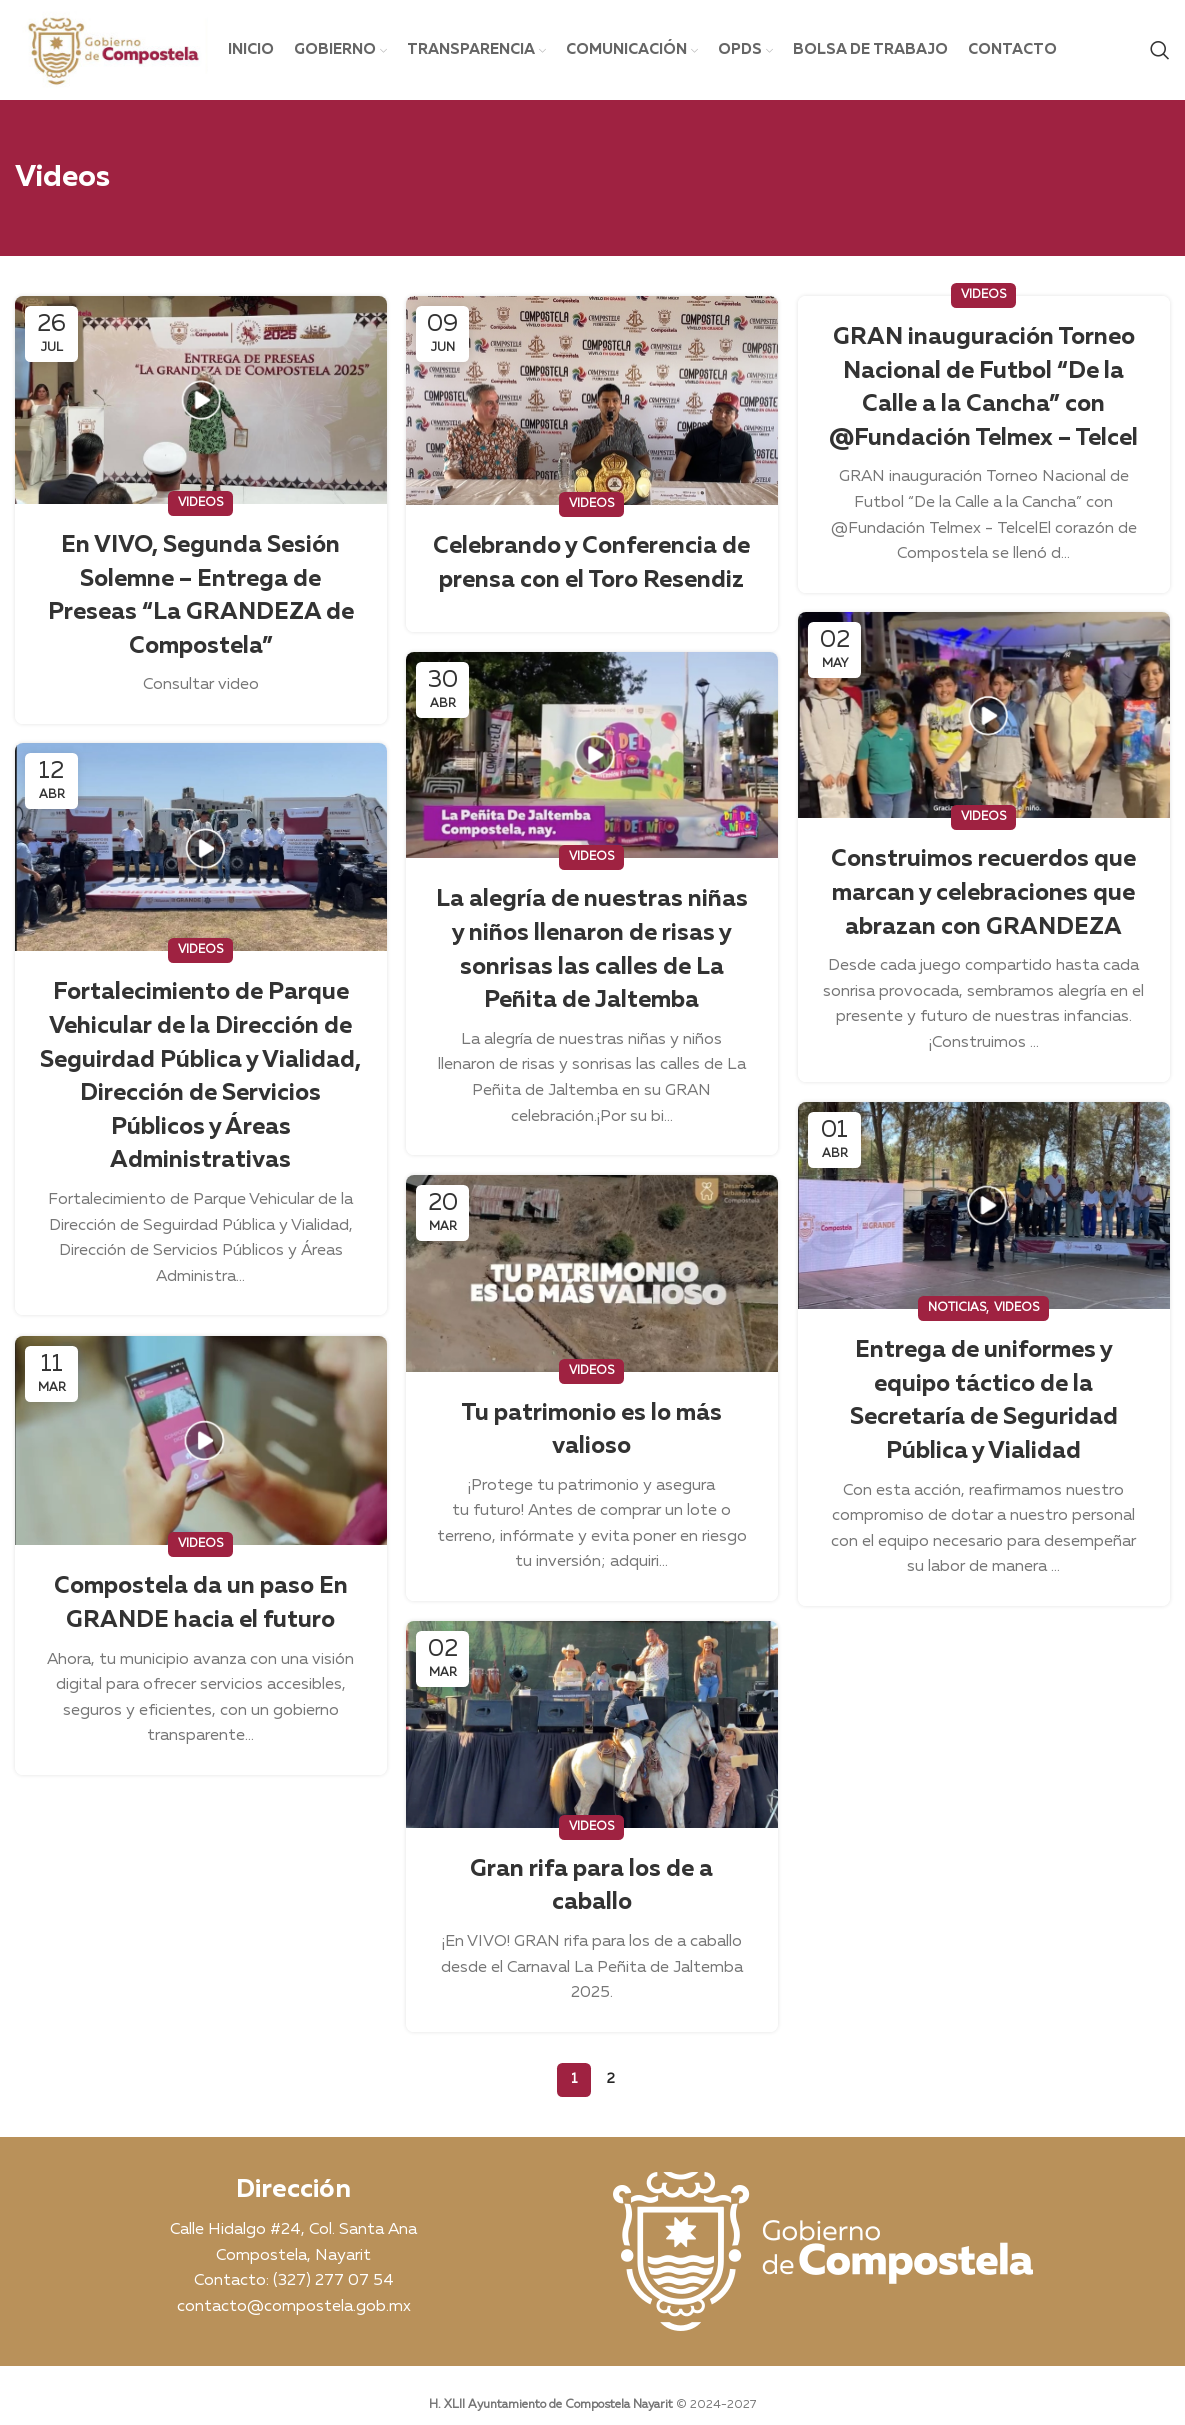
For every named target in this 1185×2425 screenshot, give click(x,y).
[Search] (1160, 50)
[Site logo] (111, 50)
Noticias (957, 1308)
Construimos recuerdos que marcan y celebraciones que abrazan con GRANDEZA (983, 892)
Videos (200, 503)
